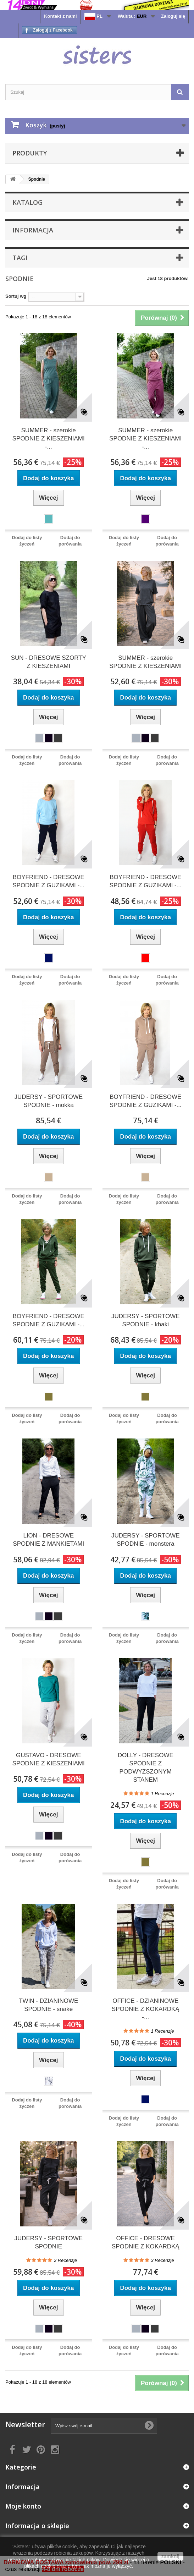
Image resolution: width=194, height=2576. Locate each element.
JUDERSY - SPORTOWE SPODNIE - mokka (48, 1101)
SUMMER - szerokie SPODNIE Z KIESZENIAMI (145, 661)
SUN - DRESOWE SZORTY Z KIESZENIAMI (48, 661)
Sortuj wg (15, 296)
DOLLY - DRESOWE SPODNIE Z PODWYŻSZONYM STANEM (145, 1767)
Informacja (32, 230)
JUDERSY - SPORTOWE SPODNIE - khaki (145, 1320)
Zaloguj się (173, 16)
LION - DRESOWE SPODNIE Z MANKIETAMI (48, 1539)
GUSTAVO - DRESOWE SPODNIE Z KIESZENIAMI (48, 1759)
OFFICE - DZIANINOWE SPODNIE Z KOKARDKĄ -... (145, 2009)
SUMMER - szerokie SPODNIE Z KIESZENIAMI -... (48, 438)
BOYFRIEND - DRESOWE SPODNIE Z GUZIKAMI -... (48, 881)
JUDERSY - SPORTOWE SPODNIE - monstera (145, 1539)
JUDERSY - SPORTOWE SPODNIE (48, 2242)
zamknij (170, 2556)
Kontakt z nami (60, 16)
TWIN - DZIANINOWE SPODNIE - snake (48, 2004)
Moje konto (23, 2506)
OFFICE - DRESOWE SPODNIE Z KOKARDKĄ (145, 2242)
